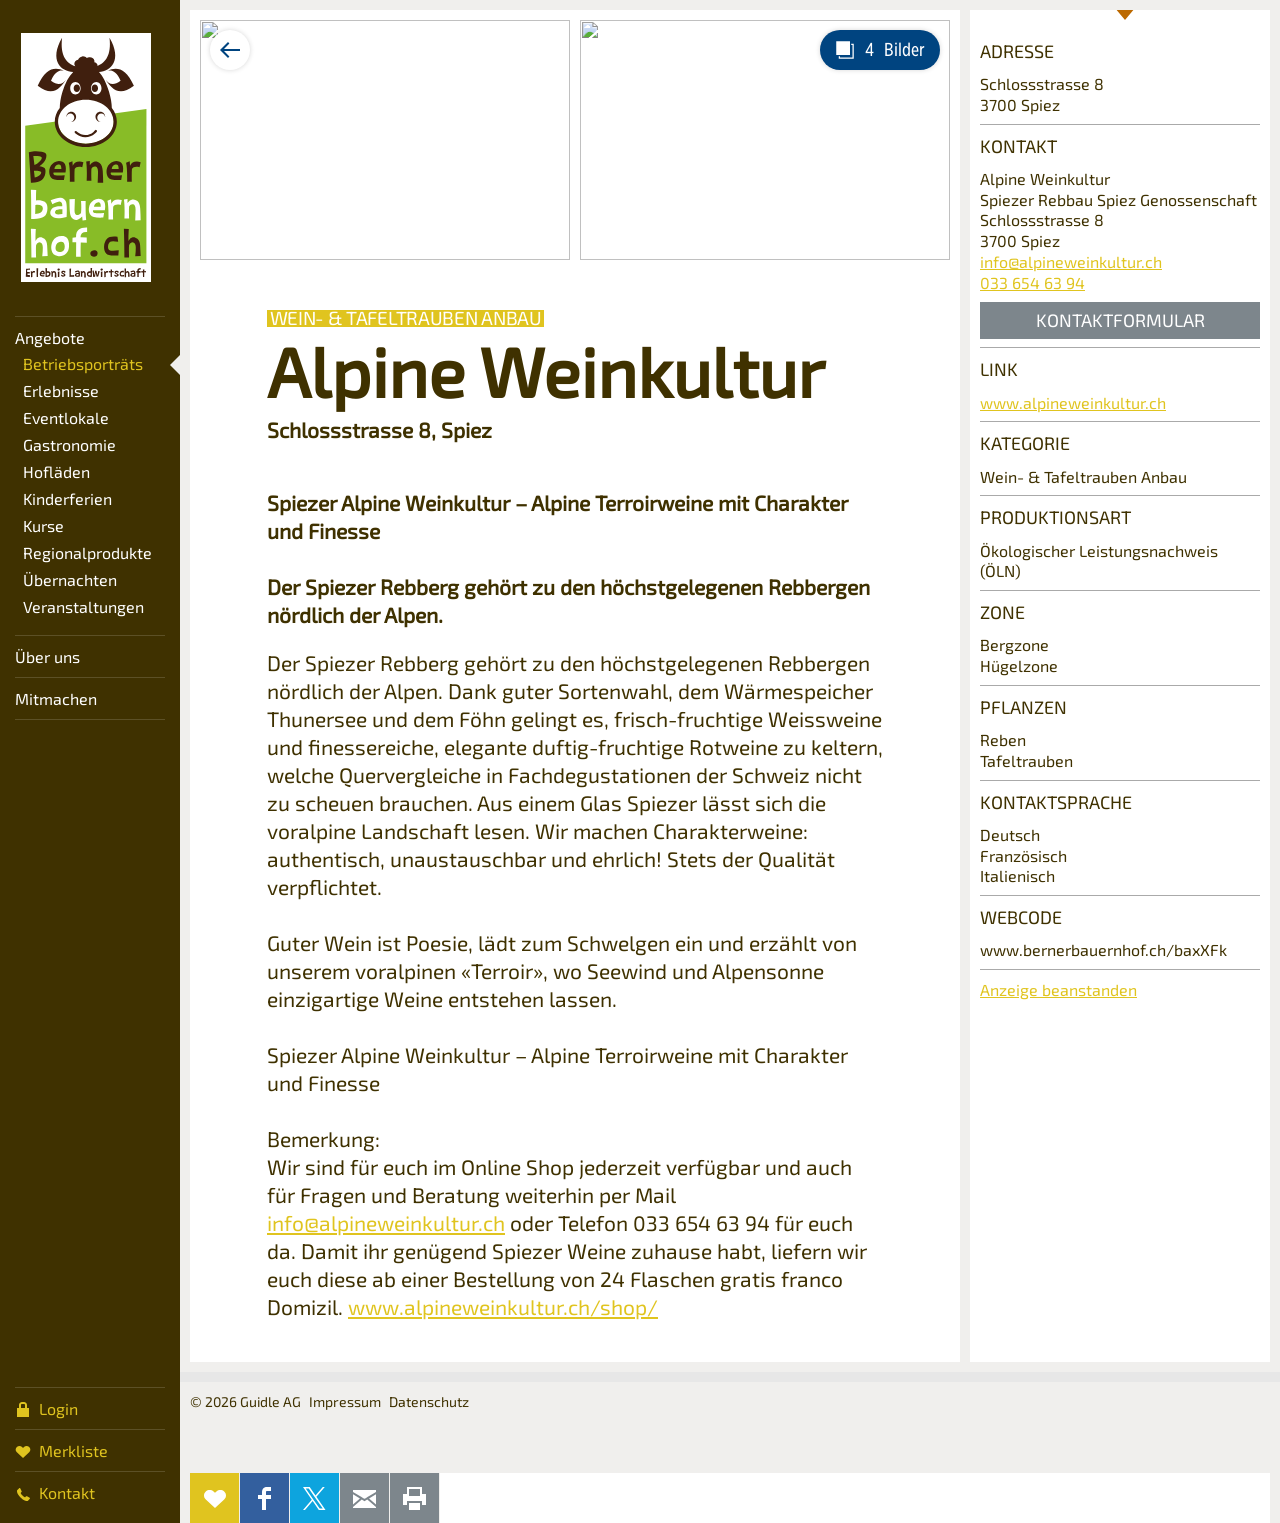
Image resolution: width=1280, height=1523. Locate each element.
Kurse (43, 525)
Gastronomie (69, 444)
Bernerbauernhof (86, 158)
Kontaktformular (1120, 320)
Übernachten (70, 579)
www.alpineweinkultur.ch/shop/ (503, 1306)
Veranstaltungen (83, 606)
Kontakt (55, 1492)
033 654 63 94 (1032, 282)
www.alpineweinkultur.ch (1073, 402)
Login (46, 1408)
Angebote (50, 337)
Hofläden (56, 471)
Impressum (345, 1401)
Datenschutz (429, 1401)
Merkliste (61, 1450)
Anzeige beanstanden (1058, 989)
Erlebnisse (61, 390)
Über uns (47, 656)
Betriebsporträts (83, 363)
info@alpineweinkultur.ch (386, 1222)
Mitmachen (56, 698)
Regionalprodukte (87, 552)
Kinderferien (67, 498)
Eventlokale (66, 417)
